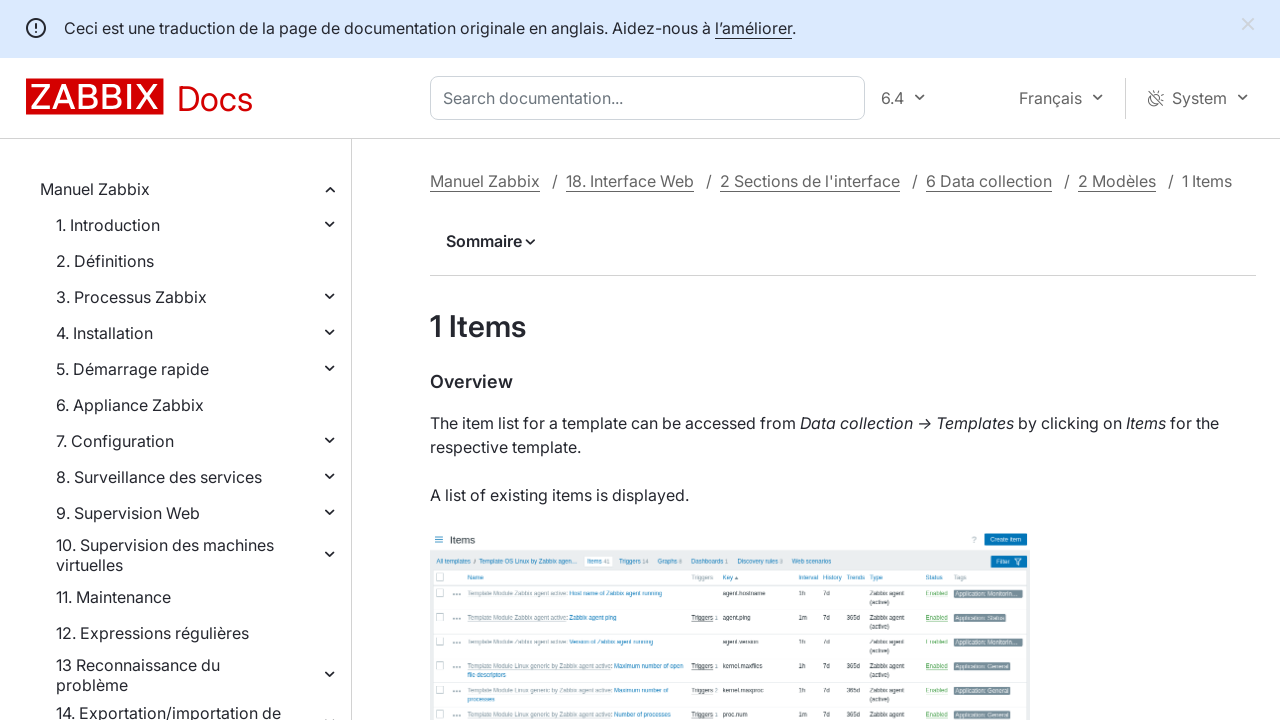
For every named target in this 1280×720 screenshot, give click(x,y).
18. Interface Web (630, 181)
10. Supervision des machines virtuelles (165, 555)
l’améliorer (753, 28)
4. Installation (104, 333)
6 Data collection (989, 181)
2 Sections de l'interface (810, 181)
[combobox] (651, 98)
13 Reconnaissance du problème (138, 675)
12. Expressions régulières (152, 633)
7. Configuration (115, 441)
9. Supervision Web (128, 513)
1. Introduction (108, 225)
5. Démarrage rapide (132, 369)
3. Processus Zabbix (131, 297)
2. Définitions (105, 261)
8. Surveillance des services (159, 477)
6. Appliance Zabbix (130, 405)
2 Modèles (1117, 181)
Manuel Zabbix (95, 189)
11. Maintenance (113, 597)
